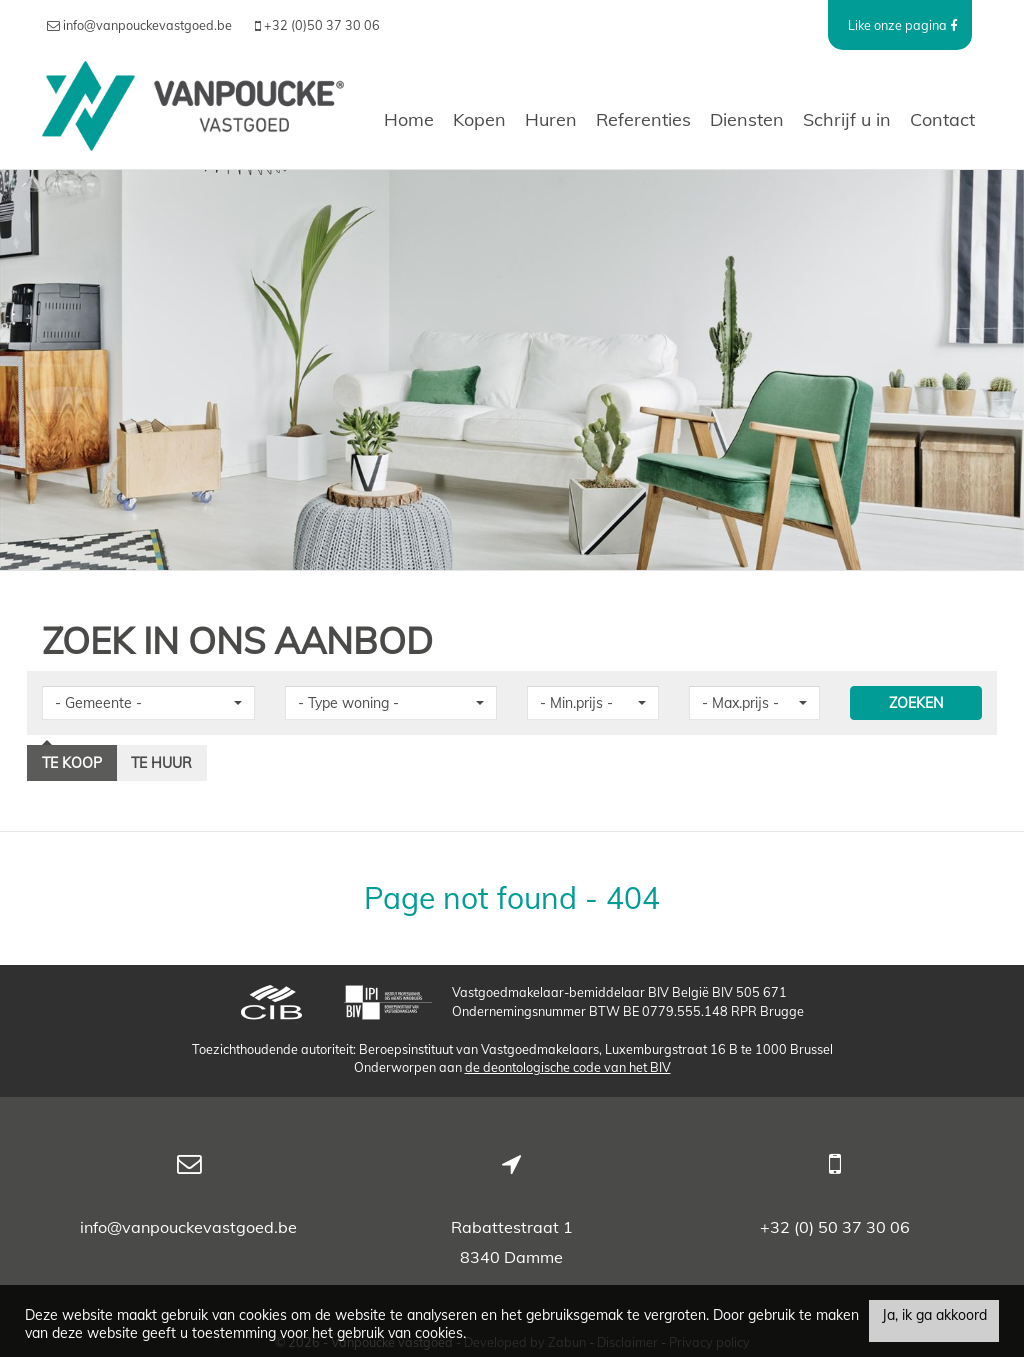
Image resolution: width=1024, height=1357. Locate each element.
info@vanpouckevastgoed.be (188, 1227)
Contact (942, 119)
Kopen (479, 119)
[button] (148, 703)
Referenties (643, 119)
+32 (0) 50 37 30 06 (835, 1227)
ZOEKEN (916, 703)
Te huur (161, 763)
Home (409, 119)
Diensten (747, 119)
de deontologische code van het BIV (568, 1067)
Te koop (72, 763)
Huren (551, 119)
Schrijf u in (847, 119)
